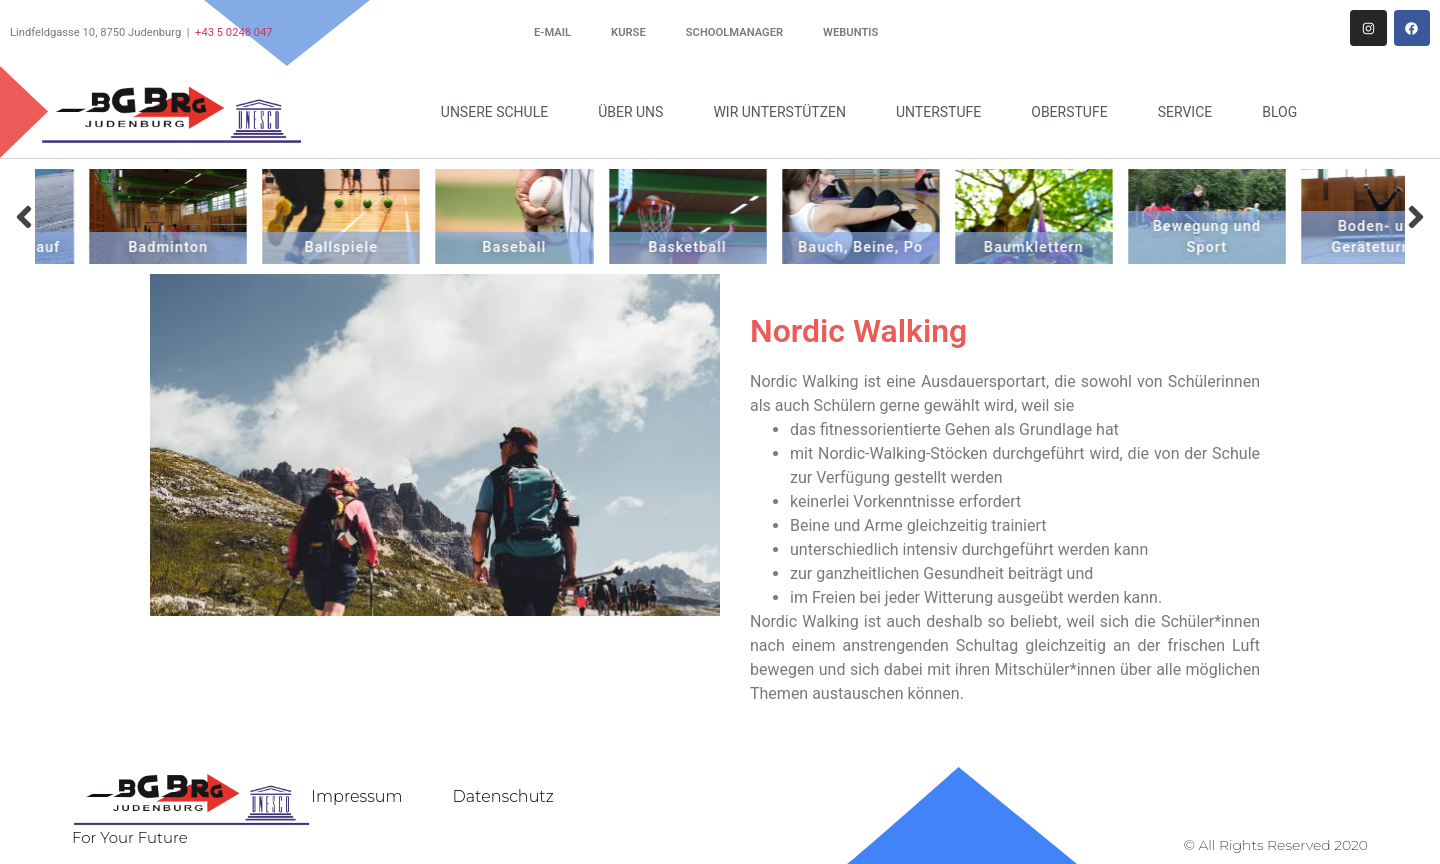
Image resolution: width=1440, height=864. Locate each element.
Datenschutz (503, 796)
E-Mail (552, 32)
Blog (1279, 112)
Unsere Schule (499, 112)
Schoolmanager (734, 32)
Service (1190, 112)
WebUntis (850, 32)
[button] (24, 217)
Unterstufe (943, 112)
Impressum (356, 796)
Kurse (628, 32)
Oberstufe (1074, 112)
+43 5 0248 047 (234, 32)
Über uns (635, 112)
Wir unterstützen (784, 112)
